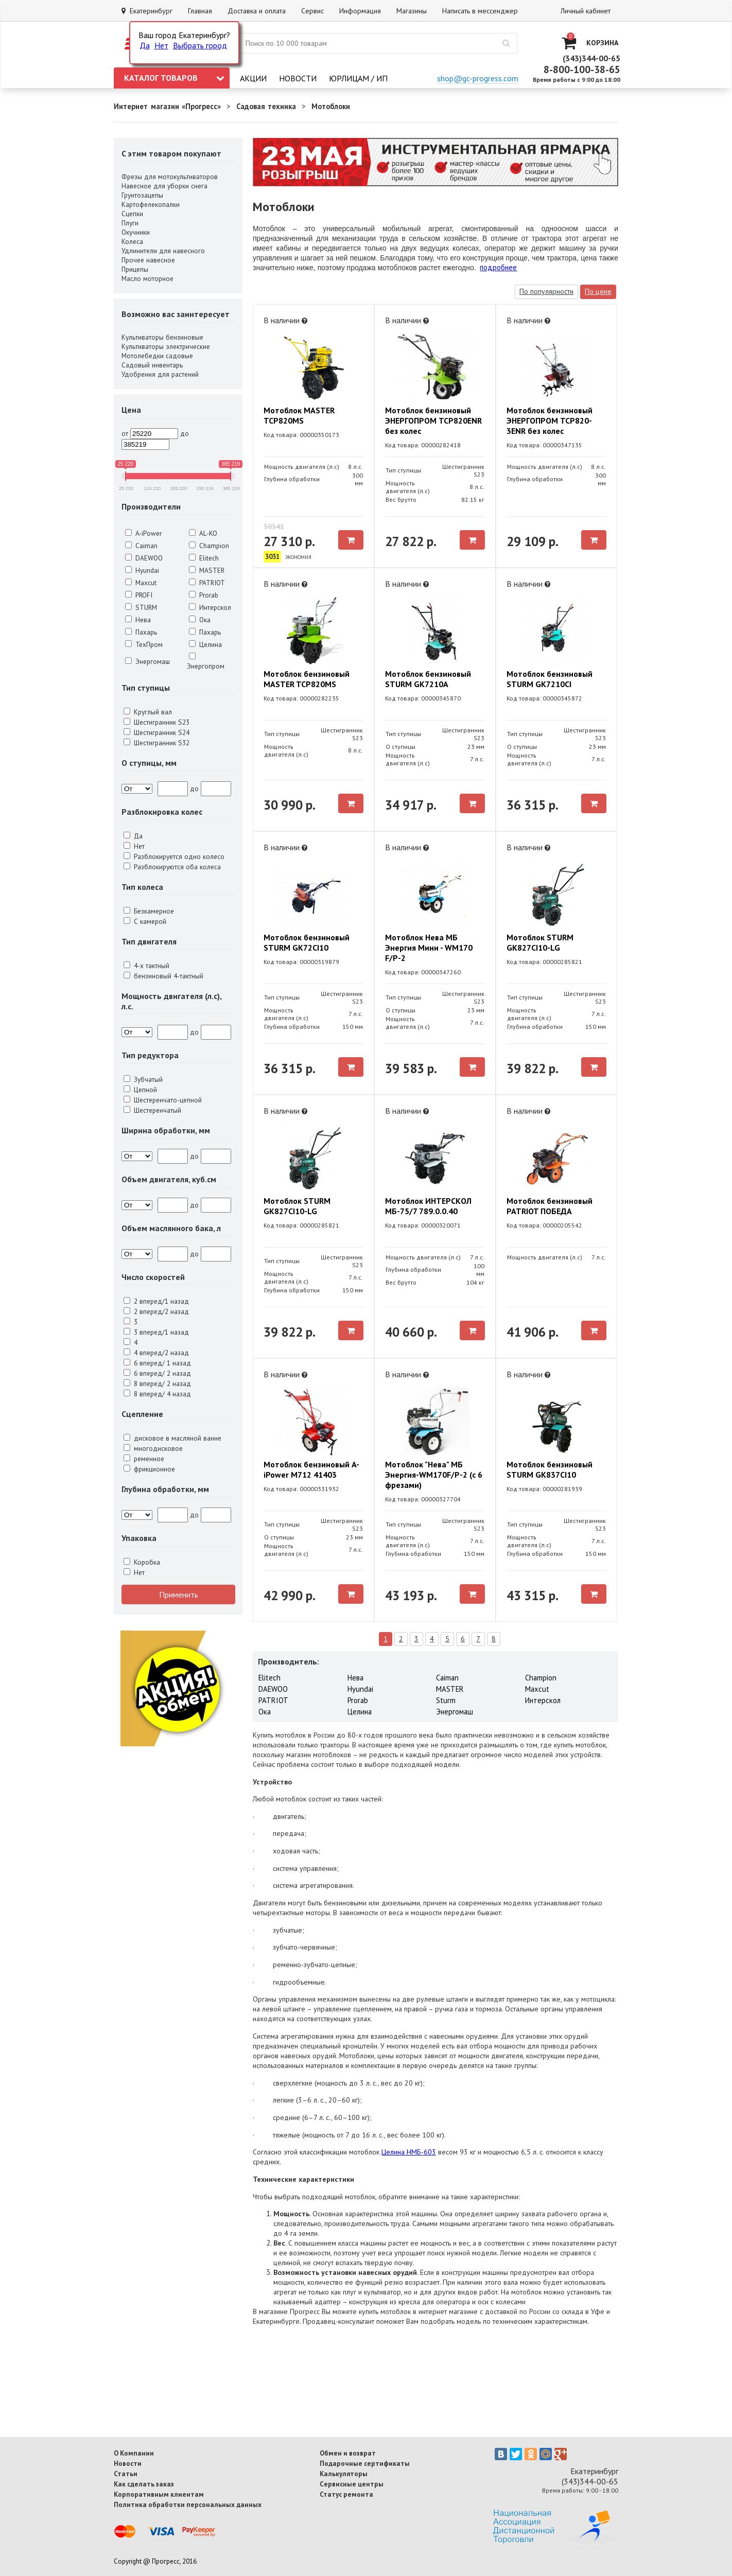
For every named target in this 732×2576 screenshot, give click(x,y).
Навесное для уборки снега (164, 185)
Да (145, 45)
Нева (138, 619)
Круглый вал (148, 711)
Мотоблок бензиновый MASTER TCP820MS (307, 679)
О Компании (134, 2453)
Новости (298, 78)
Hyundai (142, 570)
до (184, 433)
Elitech (204, 558)
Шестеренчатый (152, 1110)
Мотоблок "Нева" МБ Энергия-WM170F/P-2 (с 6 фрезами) (433, 1474)
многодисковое (153, 1448)
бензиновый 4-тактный (163, 975)
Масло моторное (147, 278)
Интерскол (210, 607)
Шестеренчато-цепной (163, 1100)
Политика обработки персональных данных (188, 2504)
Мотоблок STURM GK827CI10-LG (540, 942)
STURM (141, 607)
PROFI (138, 595)
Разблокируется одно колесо (174, 856)
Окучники (135, 232)
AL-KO (203, 533)
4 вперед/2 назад (156, 1352)
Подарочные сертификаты (365, 2463)
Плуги (129, 222)
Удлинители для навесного (163, 250)
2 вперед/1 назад (156, 1301)
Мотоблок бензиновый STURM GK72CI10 (307, 942)
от (124, 433)
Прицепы (134, 269)
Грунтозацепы (142, 195)
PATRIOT (207, 582)
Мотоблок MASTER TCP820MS (299, 415)
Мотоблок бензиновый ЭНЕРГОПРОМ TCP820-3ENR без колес (549, 420)
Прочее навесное (148, 260)
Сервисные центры (352, 2484)
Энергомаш (147, 661)
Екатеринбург (146, 10)
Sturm (446, 1700)
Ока (200, 619)
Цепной (140, 1089)
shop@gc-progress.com (477, 78)
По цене (598, 291)
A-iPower (143, 533)
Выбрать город (200, 45)
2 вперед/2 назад (156, 1311)
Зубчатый (143, 1079)
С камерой (145, 921)
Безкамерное (149, 911)
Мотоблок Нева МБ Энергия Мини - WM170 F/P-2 (429, 947)
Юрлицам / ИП (358, 78)
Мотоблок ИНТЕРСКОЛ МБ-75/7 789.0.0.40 (428, 1206)
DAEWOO (144, 558)
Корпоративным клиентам (159, 2494)
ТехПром (144, 644)
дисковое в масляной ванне (172, 1438)
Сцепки (132, 213)
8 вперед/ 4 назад (157, 1393)
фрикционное (149, 1469)
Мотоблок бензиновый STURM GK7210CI (549, 679)
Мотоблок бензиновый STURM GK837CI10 (549, 1469)
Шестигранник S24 (156, 732)
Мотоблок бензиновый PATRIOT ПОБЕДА (549, 1206)
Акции (253, 78)
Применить (178, 1594)
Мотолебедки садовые (157, 355)
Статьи (125, 2473)
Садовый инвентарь (152, 365)
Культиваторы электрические (165, 346)
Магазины (411, 10)
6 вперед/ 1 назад (157, 1363)
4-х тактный (146, 965)
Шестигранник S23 (156, 722)
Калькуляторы (344, 2473)
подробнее (498, 267)
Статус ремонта (346, 2494)
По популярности (546, 291)
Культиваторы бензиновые (162, 337)
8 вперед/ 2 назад (157, 1383)
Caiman (141, 545)
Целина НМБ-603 (408, 2152)
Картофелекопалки (150, 204)
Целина (205, 644)
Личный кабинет (586, 10)
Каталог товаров (174, 78)
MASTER (206, 570)
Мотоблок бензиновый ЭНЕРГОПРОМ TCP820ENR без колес (433, 420)
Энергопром (205, 662)
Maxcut (140, 582)
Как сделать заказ (144, 2484)
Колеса (132, 241)
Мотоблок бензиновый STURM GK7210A (428, 679)
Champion (209, 545)
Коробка (142, 1562)
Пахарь (141, 632)
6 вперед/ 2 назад (157, 1373)
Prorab (203, 595)
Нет (161, 45)
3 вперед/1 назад (156, 1332)
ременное (144, 1458)
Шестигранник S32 (156, 742)
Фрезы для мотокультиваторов (169, 176)
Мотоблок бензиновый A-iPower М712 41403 (311, 1469)
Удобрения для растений (160, 374)
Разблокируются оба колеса (172, 866)
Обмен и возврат (348, 2453)
